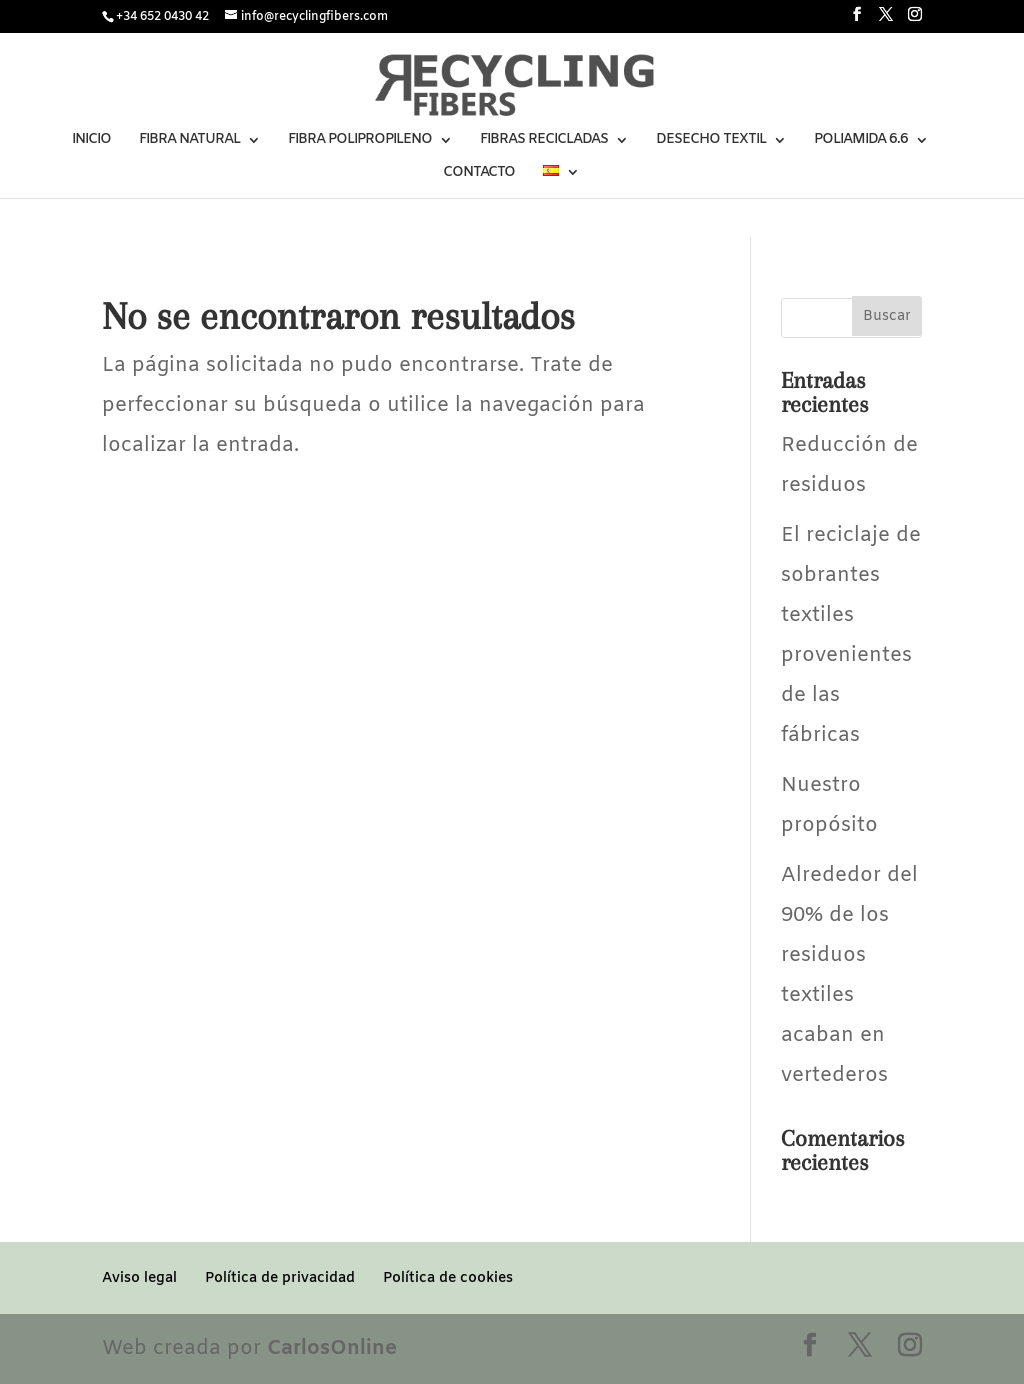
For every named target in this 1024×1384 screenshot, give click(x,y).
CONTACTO (479, 174)
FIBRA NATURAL (189, 141)
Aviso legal (139, 1278)
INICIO (91, 141)
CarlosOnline (332, 1348)
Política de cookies (448, 1278)
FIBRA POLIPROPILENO (360, 141)
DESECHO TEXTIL (711, 141)
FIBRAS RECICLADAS (544, 141)
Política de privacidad (280, 1278)
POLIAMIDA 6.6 (861, 141)
